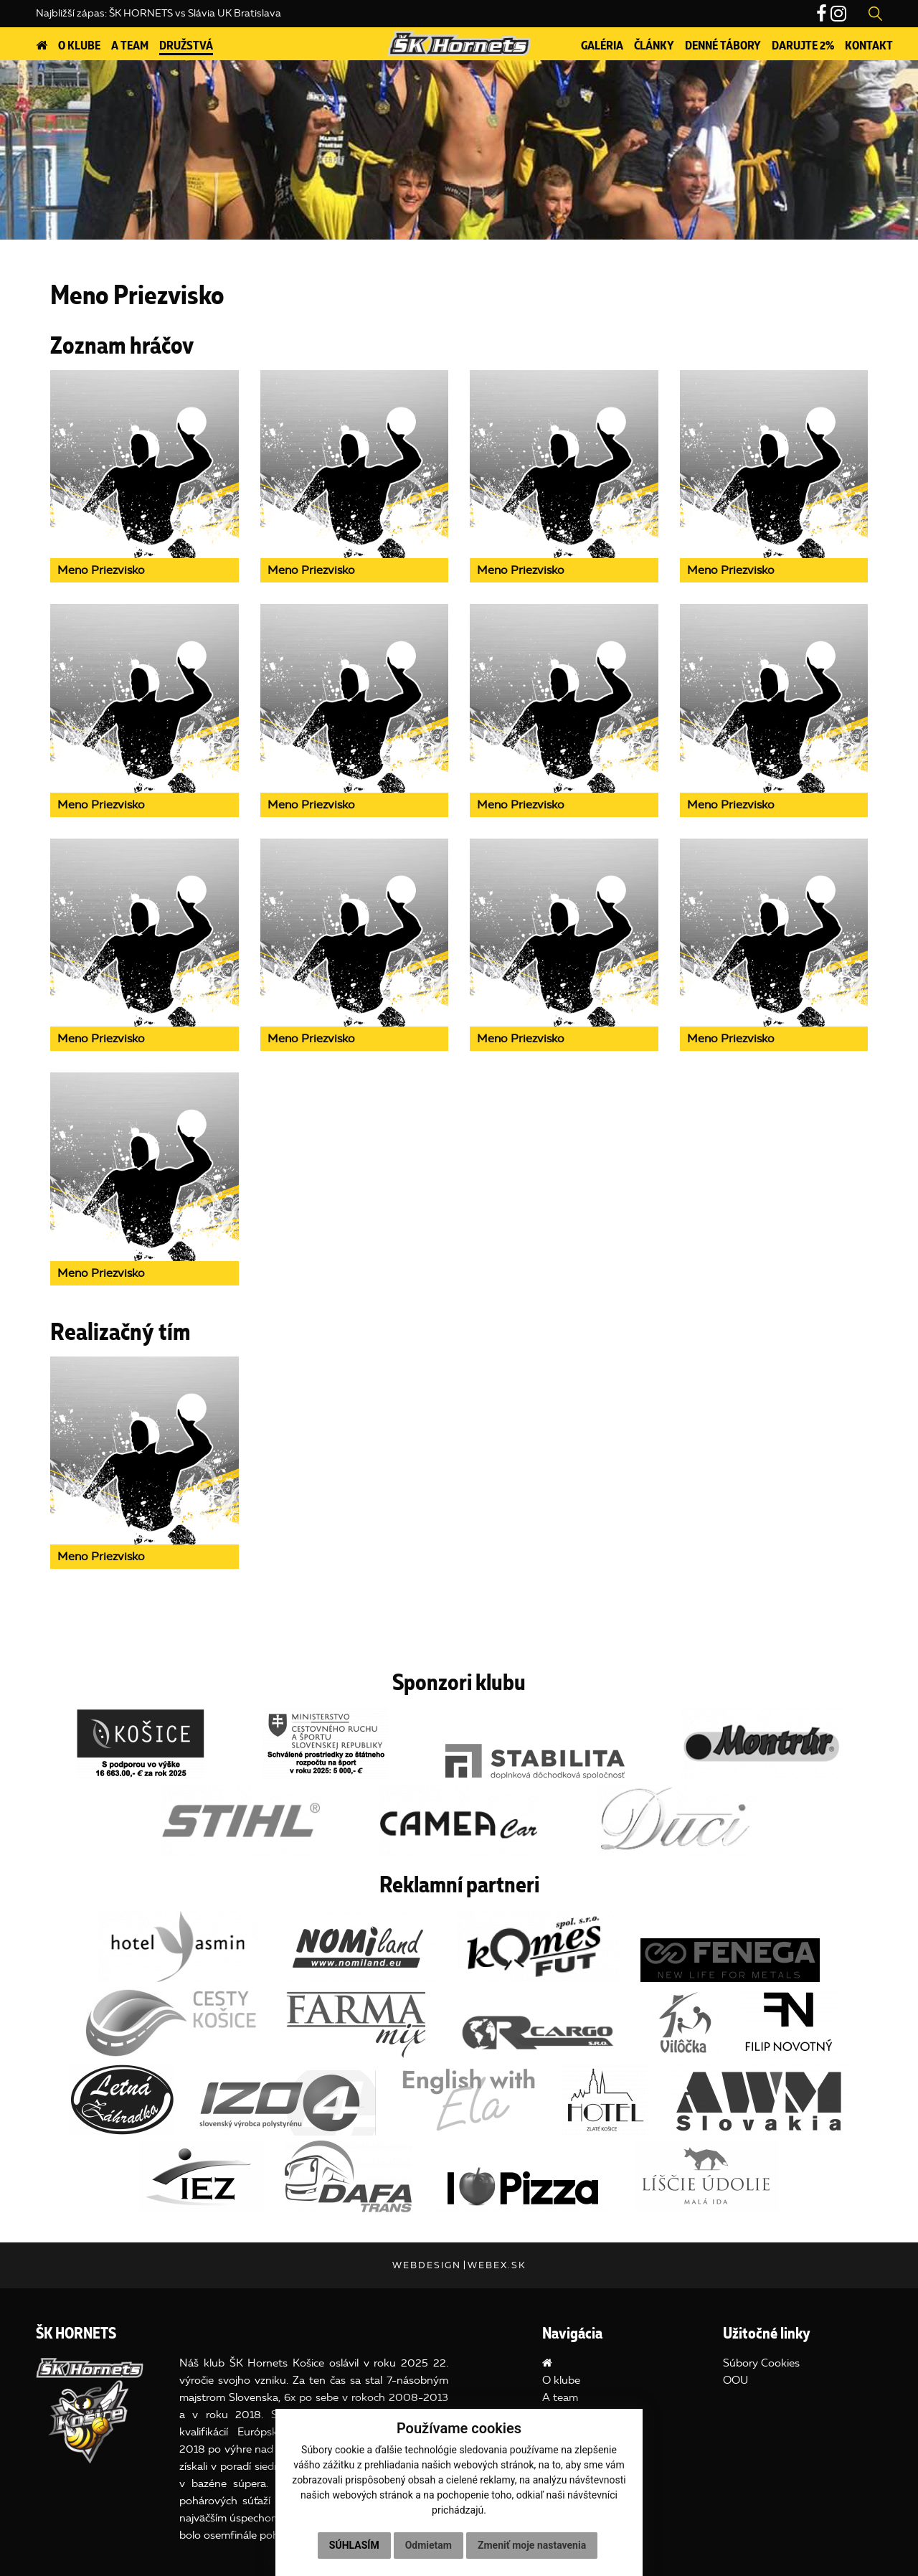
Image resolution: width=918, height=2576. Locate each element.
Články (654, 45)
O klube (79, 45)
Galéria (602, 45)
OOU (735, 2380)
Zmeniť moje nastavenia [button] (532, 2545)
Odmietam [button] (428, 2545)
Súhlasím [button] (354, 2545)
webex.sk (497, 2265)
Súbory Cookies (761, 2362)
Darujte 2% (803, 45)
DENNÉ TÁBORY (723, 45)
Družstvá (186, 45)
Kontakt (869, 45)
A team (129, 45)
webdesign (426, 2265)
